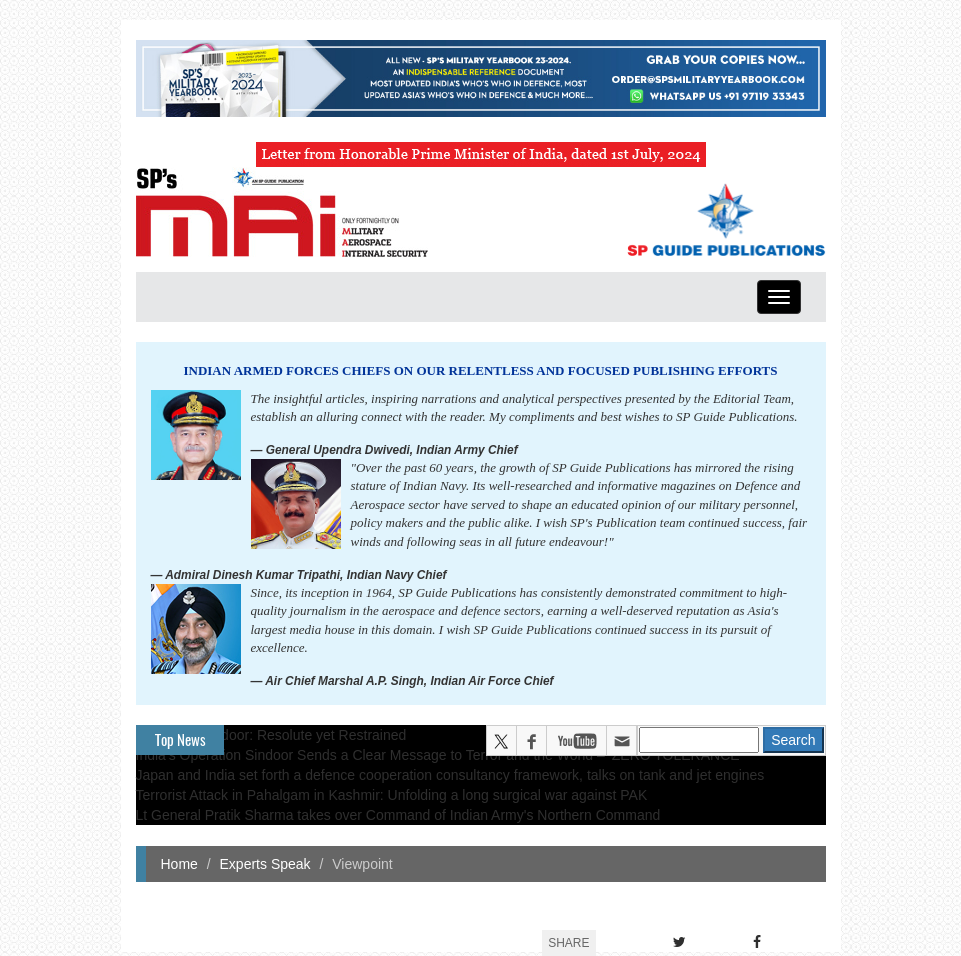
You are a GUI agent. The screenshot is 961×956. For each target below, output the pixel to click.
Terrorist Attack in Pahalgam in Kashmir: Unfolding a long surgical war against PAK (392, 795)
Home (179, 864)
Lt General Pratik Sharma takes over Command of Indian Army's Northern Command (398, 815)
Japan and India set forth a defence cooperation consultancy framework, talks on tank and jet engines (450, 775)
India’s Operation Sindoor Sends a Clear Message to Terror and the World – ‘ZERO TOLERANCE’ (439, 755)
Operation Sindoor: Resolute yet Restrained (271, 735)
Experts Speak (265, 864)
